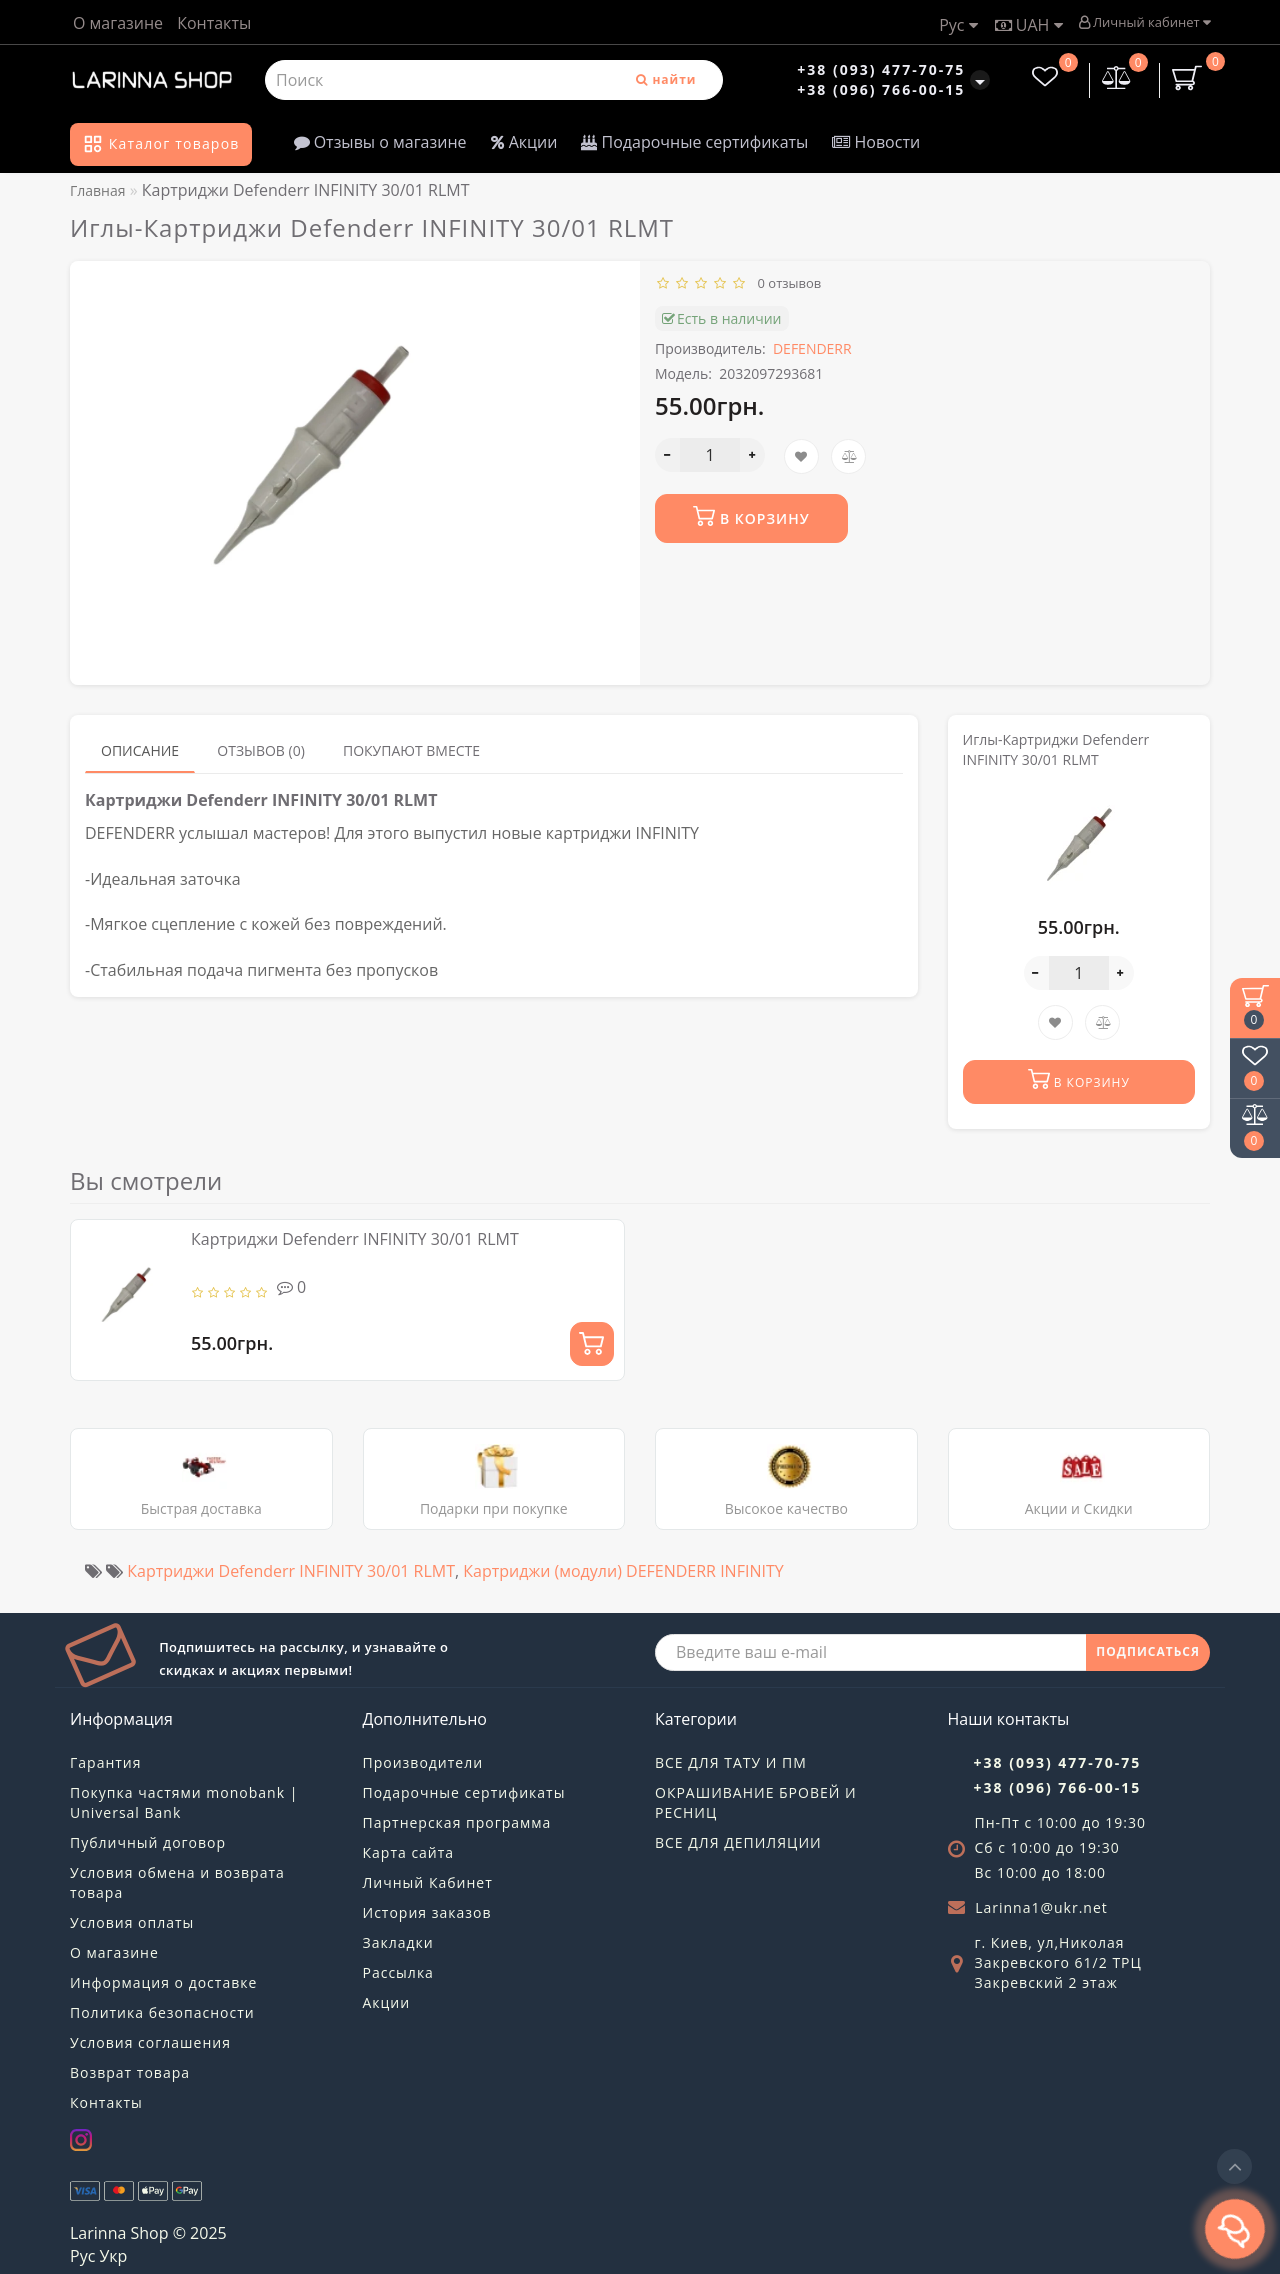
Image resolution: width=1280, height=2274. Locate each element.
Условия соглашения (150, 2042)
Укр (113, 2256)
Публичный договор (148, 1842)
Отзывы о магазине (380, 142)
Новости (876, 142)
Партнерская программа (457, 1822)
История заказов (427, 1912)
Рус (958, 25)
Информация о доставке (163, 1982)
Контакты (214, 23)
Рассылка (398, 1972)
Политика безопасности (162, 2012)
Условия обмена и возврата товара (177, 1882)
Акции (524, 142)
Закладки (398, 1942)
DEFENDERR (812, 348)
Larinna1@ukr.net (1041, 1907)
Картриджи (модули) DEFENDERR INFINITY (623, 1571)
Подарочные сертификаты (694, 142)
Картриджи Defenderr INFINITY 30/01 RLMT (355, 1239)
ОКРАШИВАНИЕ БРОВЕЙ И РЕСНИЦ (756, 1802)
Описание (140, 750)
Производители (423, 1762)
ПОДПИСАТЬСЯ (1148, 1651)
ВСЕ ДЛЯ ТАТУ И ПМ (731, 1762)
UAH (1029, 25)
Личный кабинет (1144, 22)
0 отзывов (786, 283)
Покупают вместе (411, 750)
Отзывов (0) (261, 750)
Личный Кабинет (428, 1882)
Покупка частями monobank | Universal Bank (184, 1802)
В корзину (751, 516)
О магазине (118, 23)
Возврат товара (130, 2072)
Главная (98, 190)
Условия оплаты (132, 1922)
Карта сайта (409, 1852)
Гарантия (106, 1762)
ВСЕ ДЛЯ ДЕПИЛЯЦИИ (738, 1842)
